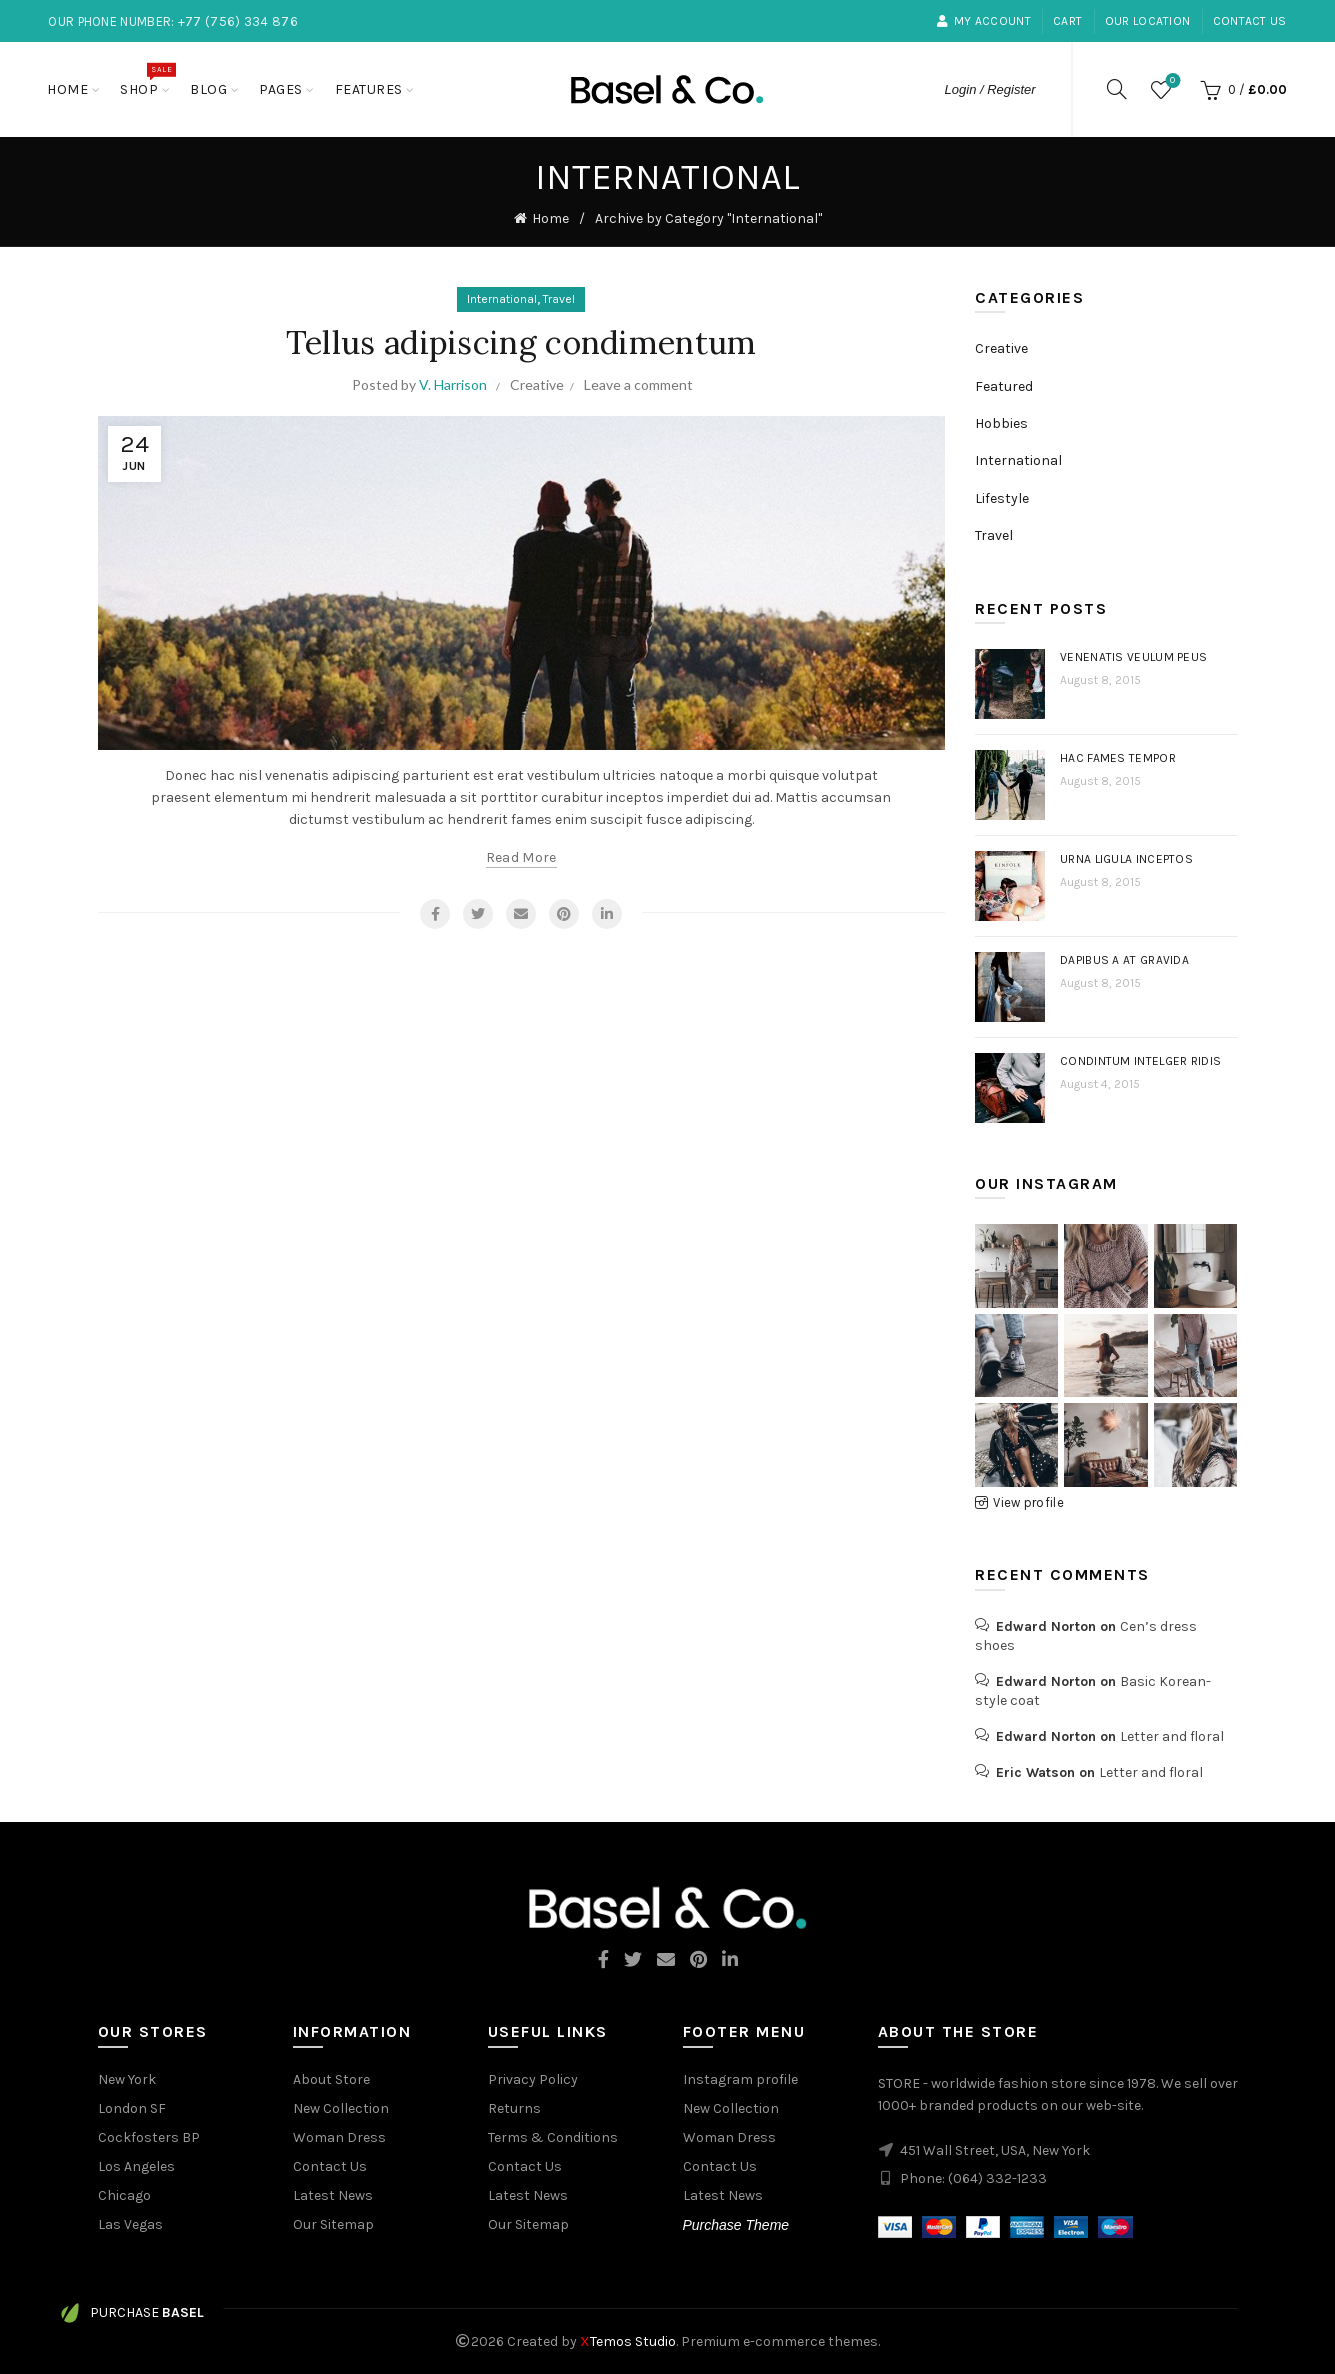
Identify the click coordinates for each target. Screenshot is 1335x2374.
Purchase (132, 2313)
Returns (514, 2108)
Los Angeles (136, 2166)
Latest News (333, 2195)
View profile (1028, 1502)
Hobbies (1001, 423)
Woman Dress (339, 2137)
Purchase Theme (736, 2225)
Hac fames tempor (1118, 758)
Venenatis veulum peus (1133, 657)
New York (127, 2079)
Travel (559, 299)
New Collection (341, 2108)
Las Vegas (130, 2224)
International (502, 299)
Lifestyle (1002, 498)
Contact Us (1250, 21)
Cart (1067, 21)
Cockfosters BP (149, 2137)
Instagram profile (740, 2079)
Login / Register (990, 89)
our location (1148, 21)
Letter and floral (1172, 1736)
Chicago (124, 2195)
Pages (281, 89)
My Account (983, 21)
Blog (208, 89)
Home (67, 89)
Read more (521, 857)
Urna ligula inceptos (1126, 859)
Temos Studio (628, 2341)
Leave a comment (638, 384)
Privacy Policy (533, 2079)
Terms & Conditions (553, 2137)
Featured (1004, 386)
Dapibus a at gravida (1124, 960)
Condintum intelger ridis (1140, 1061)
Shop (145, 80)
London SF (132, 2108)
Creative (537, 384)
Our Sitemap (333, 2224)
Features (369, 89)
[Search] (1117, 89)
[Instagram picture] (1016, 1265)
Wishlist (1170, 81)
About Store (331, 2079)
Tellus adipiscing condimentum (521, 342)
